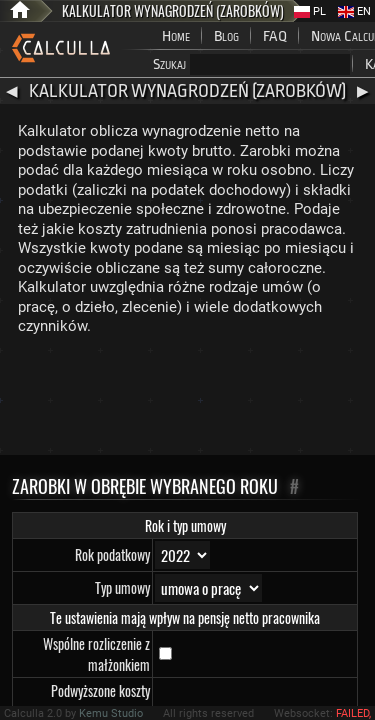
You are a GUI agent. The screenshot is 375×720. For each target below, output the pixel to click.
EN (354, 11)
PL (310, 11)
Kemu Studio (111, 713)
